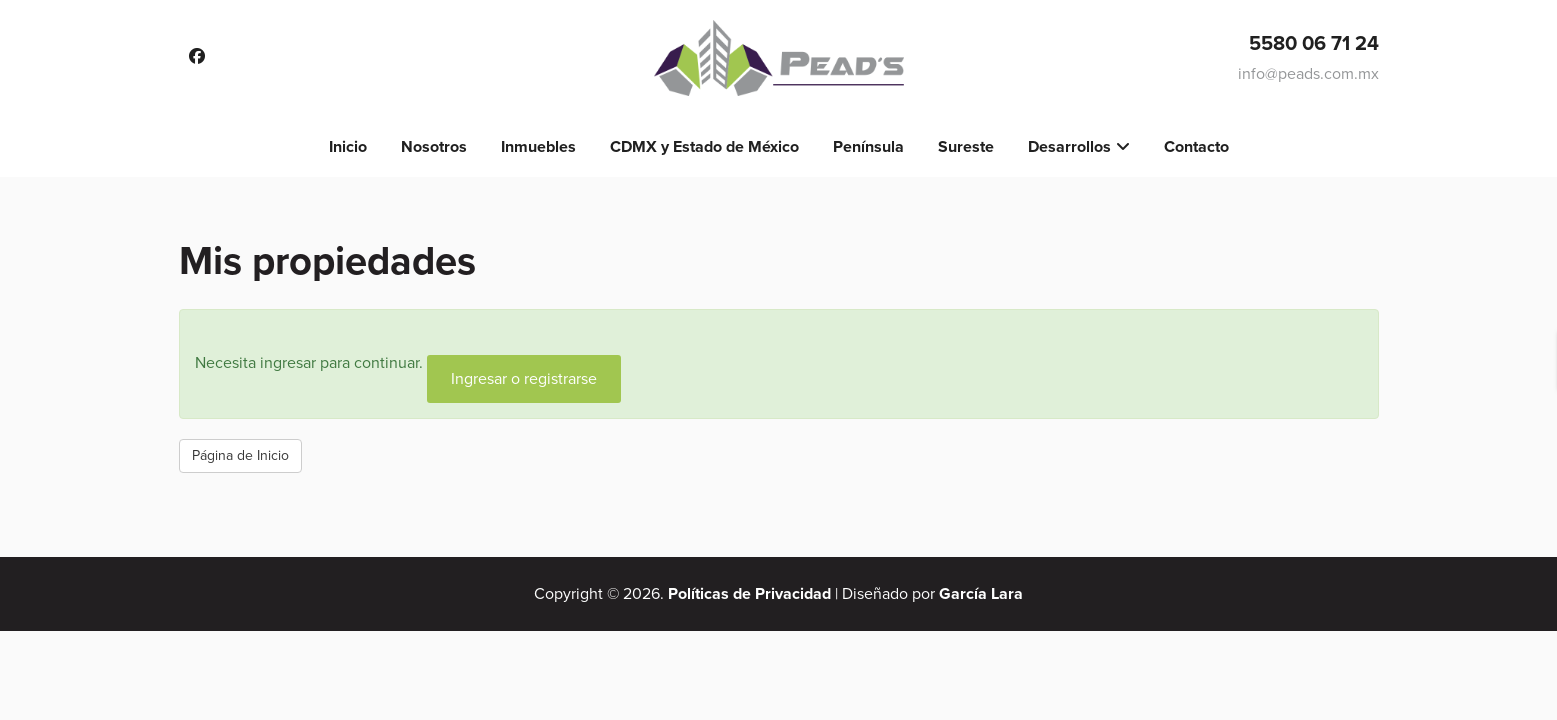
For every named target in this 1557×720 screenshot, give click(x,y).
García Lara (981, 594)
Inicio (348, 147)
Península (868, 147)
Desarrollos (1069, 147)
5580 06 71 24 (1314, 44)
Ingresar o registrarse (524, 379)
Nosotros (434, 147)
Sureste (966, 147)
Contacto (1196, 147)
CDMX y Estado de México (704, 147)
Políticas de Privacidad (749, 594)
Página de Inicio (240, 455)
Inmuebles (538, 147)
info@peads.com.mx (1308, 74)
